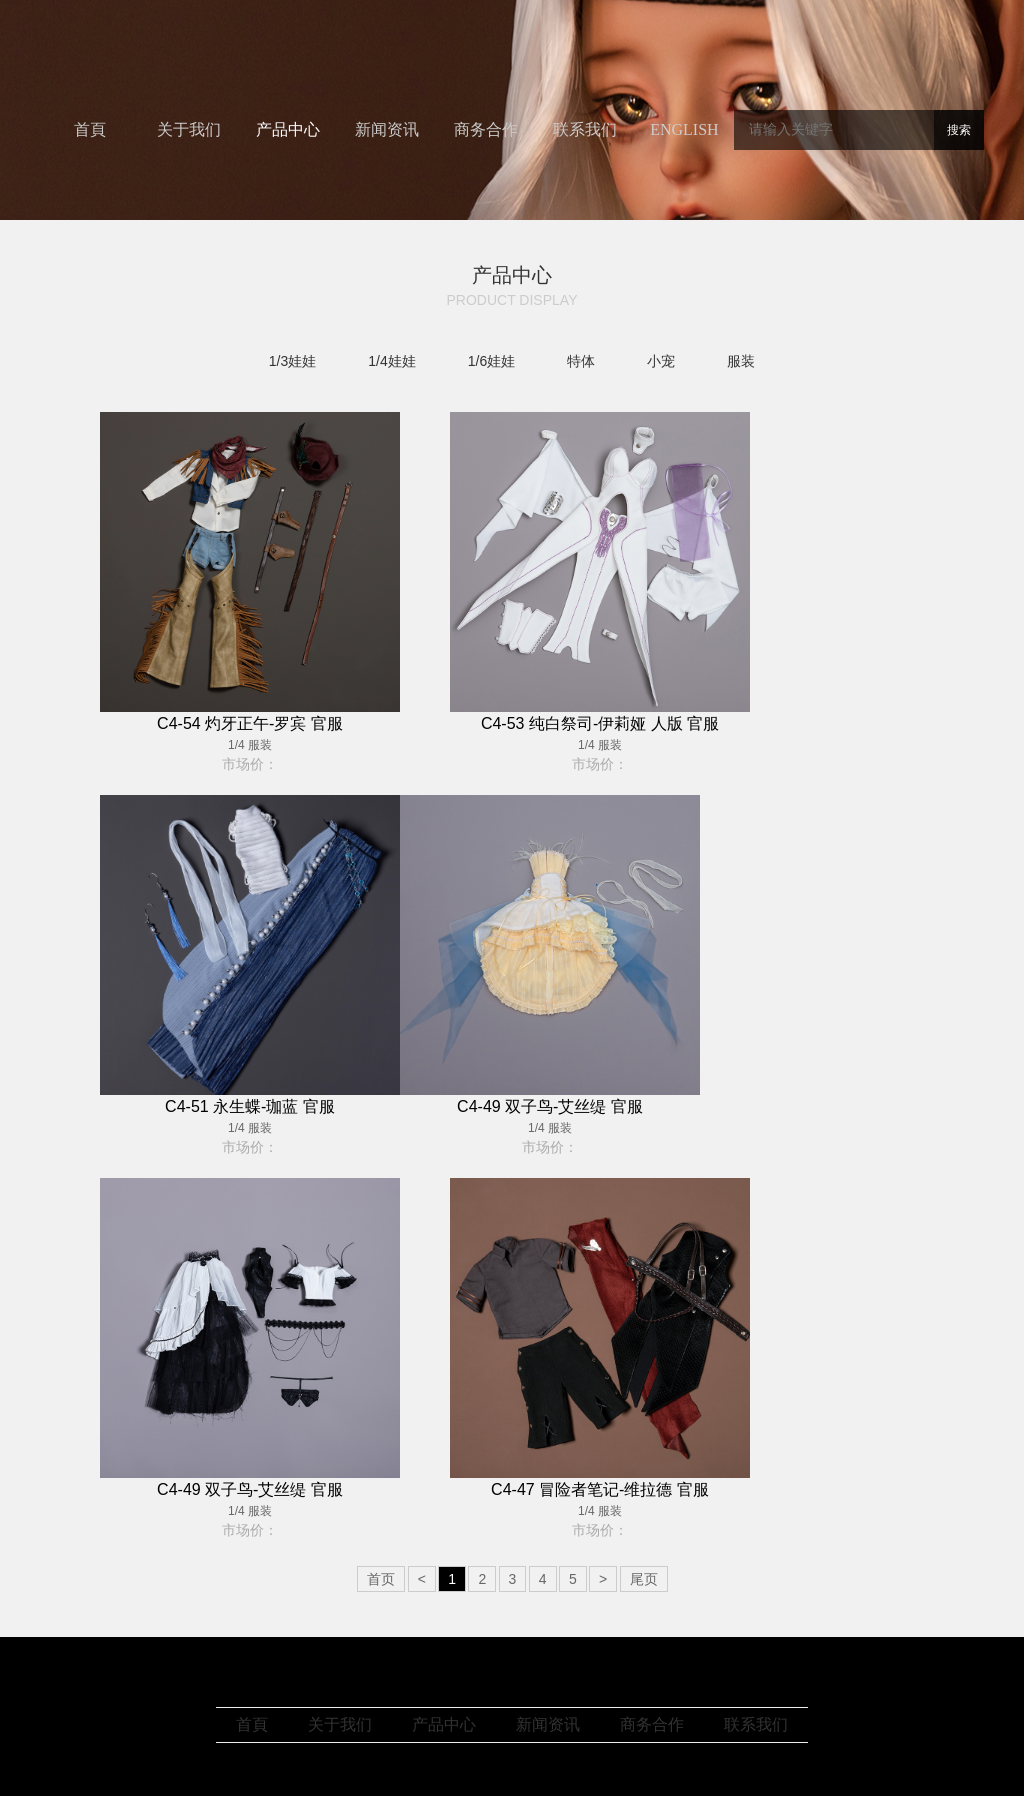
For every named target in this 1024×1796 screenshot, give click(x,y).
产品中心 (288, 129)
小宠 (661, 361)
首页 (381, 1579)
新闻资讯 (387, 129)
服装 (741, 361)
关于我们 (189, 129)
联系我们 (585, 129)
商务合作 (486, 129)
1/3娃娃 (292, 361)
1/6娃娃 (491, 361)
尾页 (644, 1579)
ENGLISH (684, 129)
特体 (581, 361)
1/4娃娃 (391, 361)
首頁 (90, 129)
